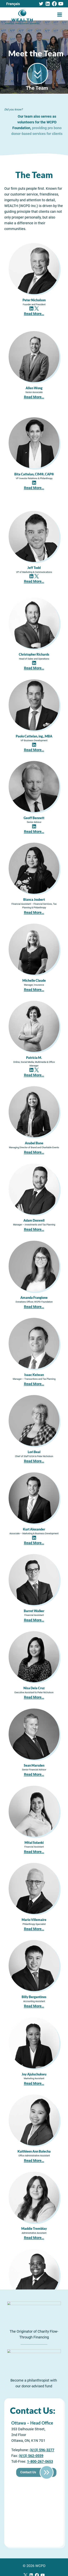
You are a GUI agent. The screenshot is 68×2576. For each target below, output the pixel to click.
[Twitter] (41, 4)
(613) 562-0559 (31, 2456)
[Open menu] (59, 14)
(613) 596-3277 (42, 2450)
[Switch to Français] (13, 4)
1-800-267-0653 (40, 2461)
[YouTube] (61, 4)
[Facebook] (54, 4)
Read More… (34, 332)
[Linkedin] (47, 4)
